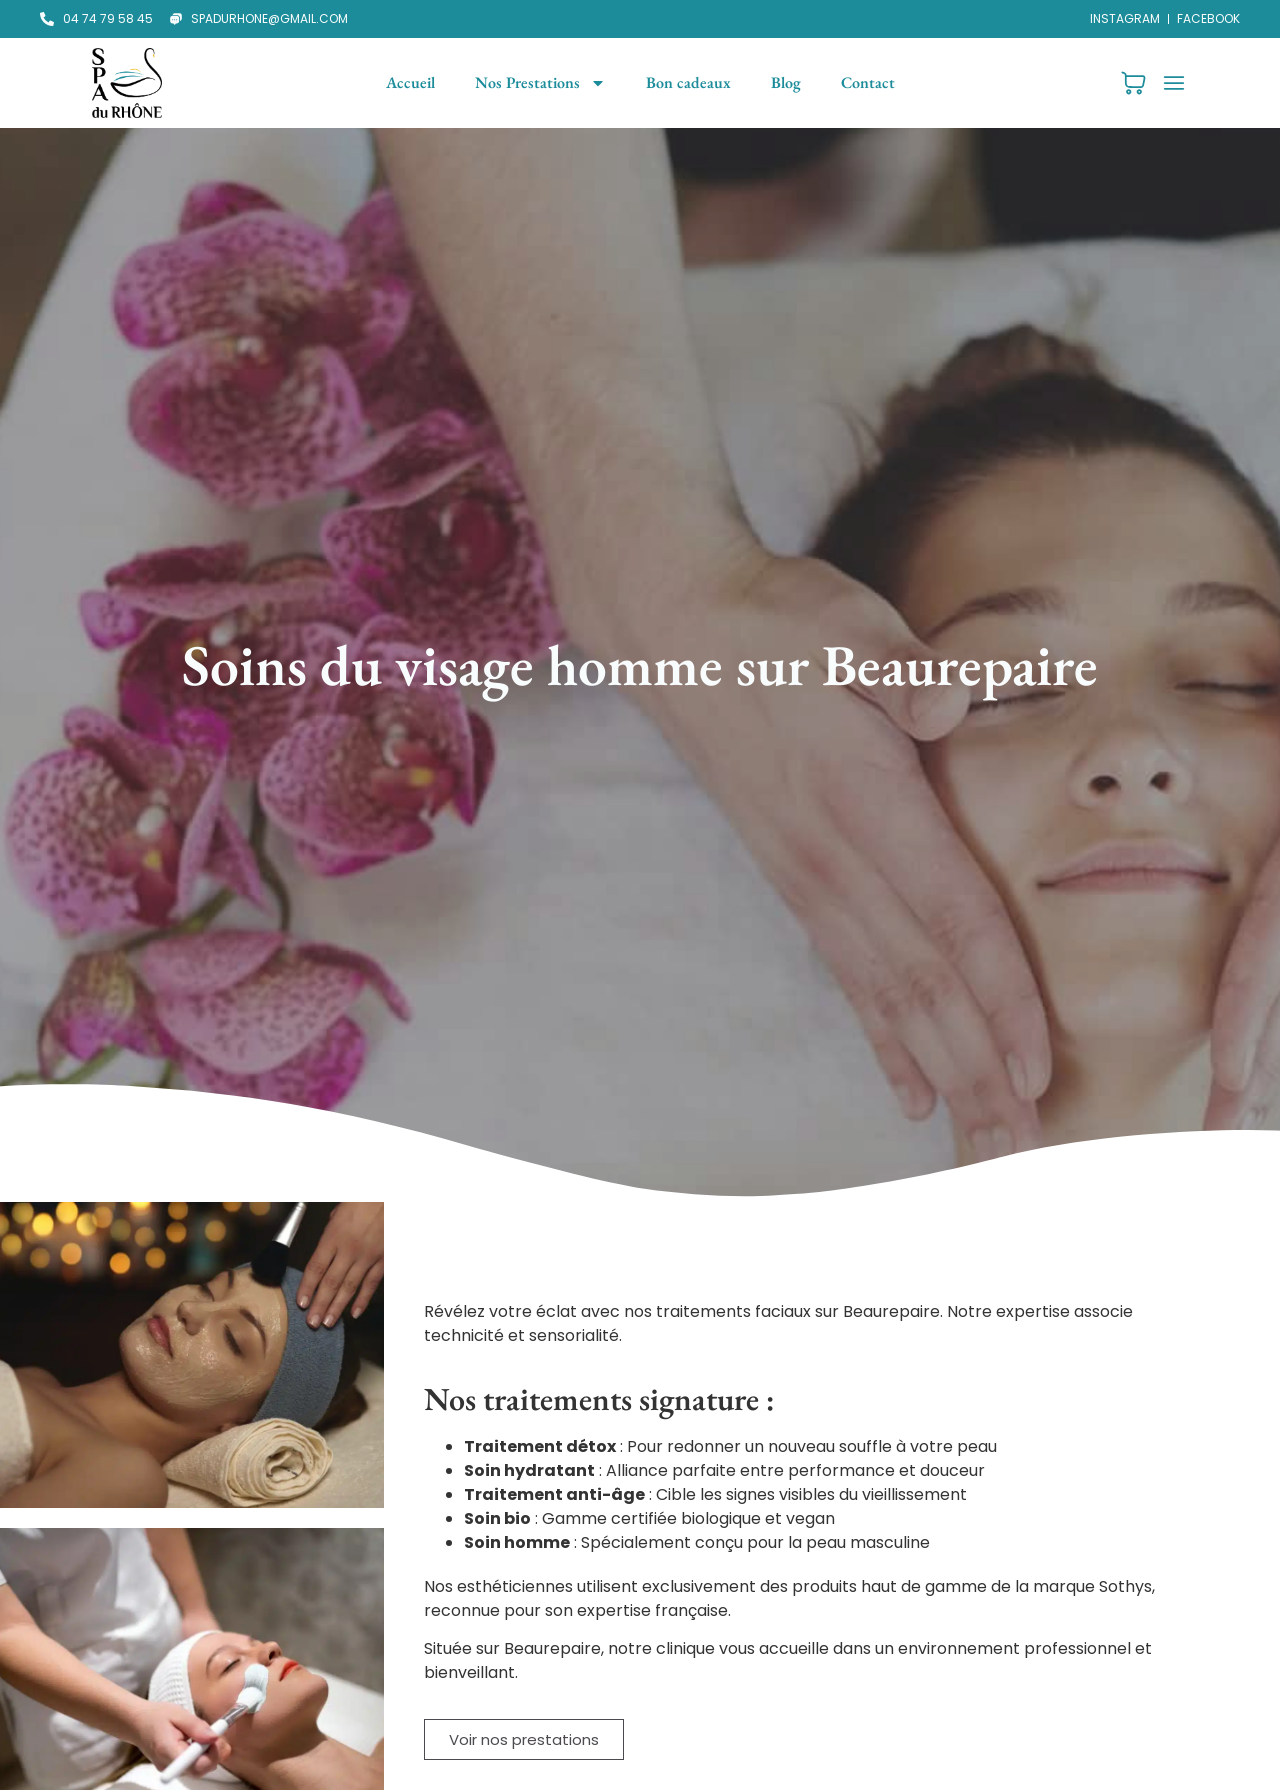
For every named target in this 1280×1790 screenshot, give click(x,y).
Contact (868, 82)
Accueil (410, 82)
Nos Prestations (540, 83)
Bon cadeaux (688, 82)
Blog (786, 82)
